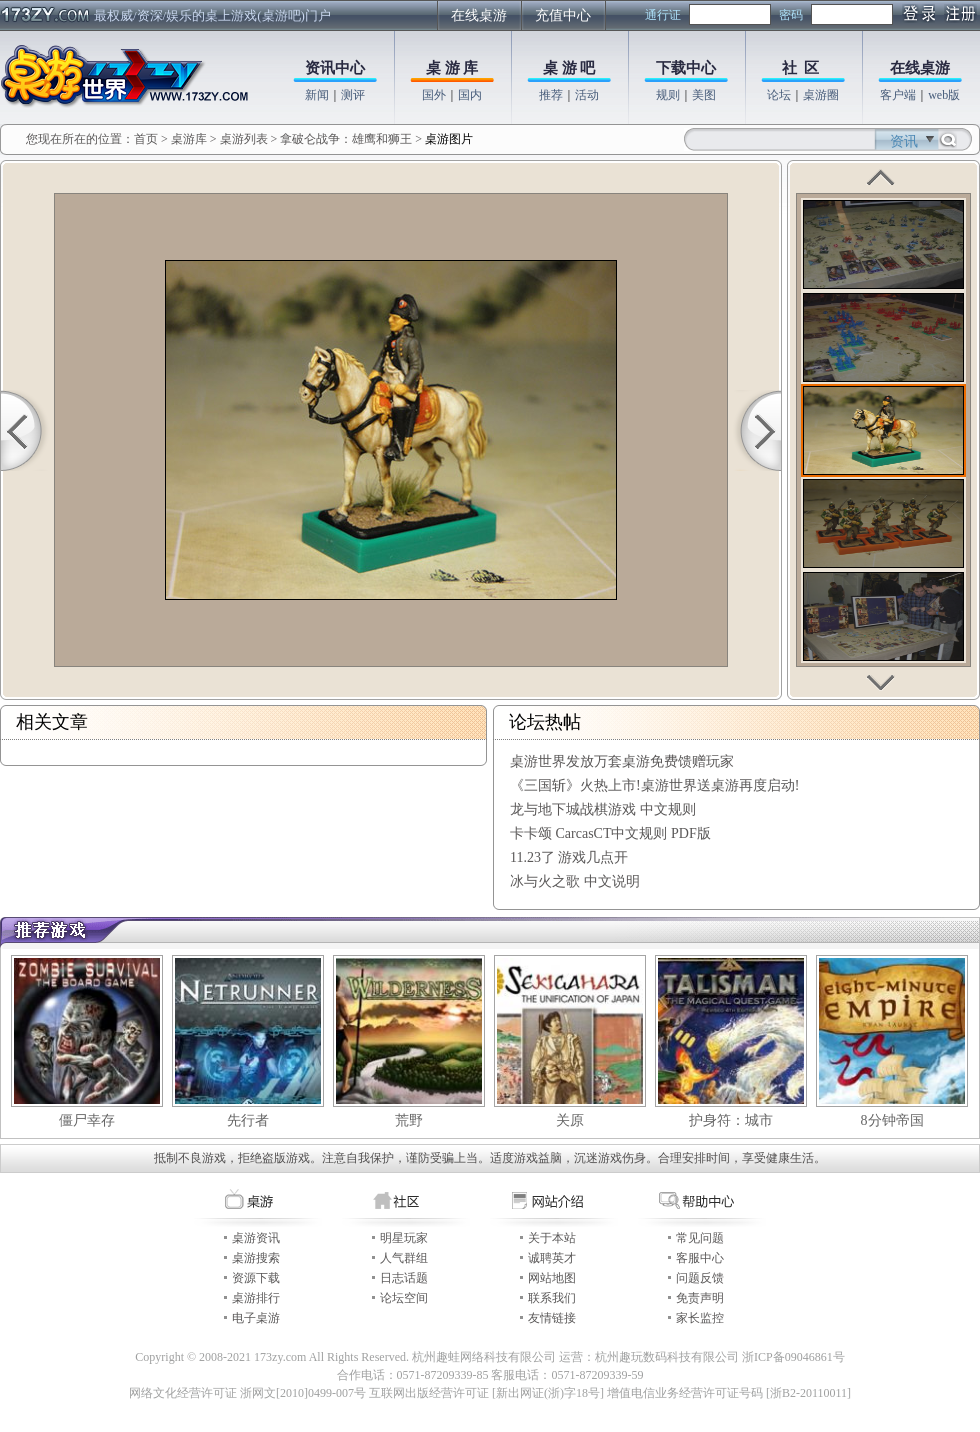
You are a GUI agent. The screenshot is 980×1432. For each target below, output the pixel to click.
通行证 (663, 15)
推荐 (551, 95)
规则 (668, 95)
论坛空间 (404, 1298)
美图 (704, 95)
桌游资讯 (256, 1238)
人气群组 (404, 1258)
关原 (570, 1120)
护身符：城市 (731, 1120)
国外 (434, 95)
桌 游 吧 (569, 68)
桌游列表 (244, 139)
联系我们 (552, 1298)
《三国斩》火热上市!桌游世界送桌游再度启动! (654, 785)
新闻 (317, 95)
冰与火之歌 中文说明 (575, 881)
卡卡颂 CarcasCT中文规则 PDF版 (610, 833)
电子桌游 (256, 1318)
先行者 (248, 1120)
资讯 (904, 141)
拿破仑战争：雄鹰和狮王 (346, 139)
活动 (587, 95)
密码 (791, 15)
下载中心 (686, 68)
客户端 (898, 95)
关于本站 (552, 1238)
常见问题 (700, 1238)
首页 (146, 139)
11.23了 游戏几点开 (569, 857)
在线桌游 (479, 15)
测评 (353, 95)
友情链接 (552, 1318)
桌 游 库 (452, 68)
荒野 (409, 1120)
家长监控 (700, 1318)
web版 (944, 95)
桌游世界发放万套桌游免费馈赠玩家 (622, 761)
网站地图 (552, 1278)
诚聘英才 (552, 1258)
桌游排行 (256, 1298)
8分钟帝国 (892, 1120)
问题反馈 (700, 1278)
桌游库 (190, 139)
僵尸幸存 (87, 1120)
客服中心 (700, 1258)
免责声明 (700, 1298)
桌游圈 (821, 95)
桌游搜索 (256, 1258)
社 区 (801, 68)
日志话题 (404, 1278)
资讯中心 (335, 68)
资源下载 (256, 1278)
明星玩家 (404, 1238)
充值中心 (563, 15)
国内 (470, 95)
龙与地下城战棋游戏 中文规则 (603, 809)
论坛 (779, 95)
